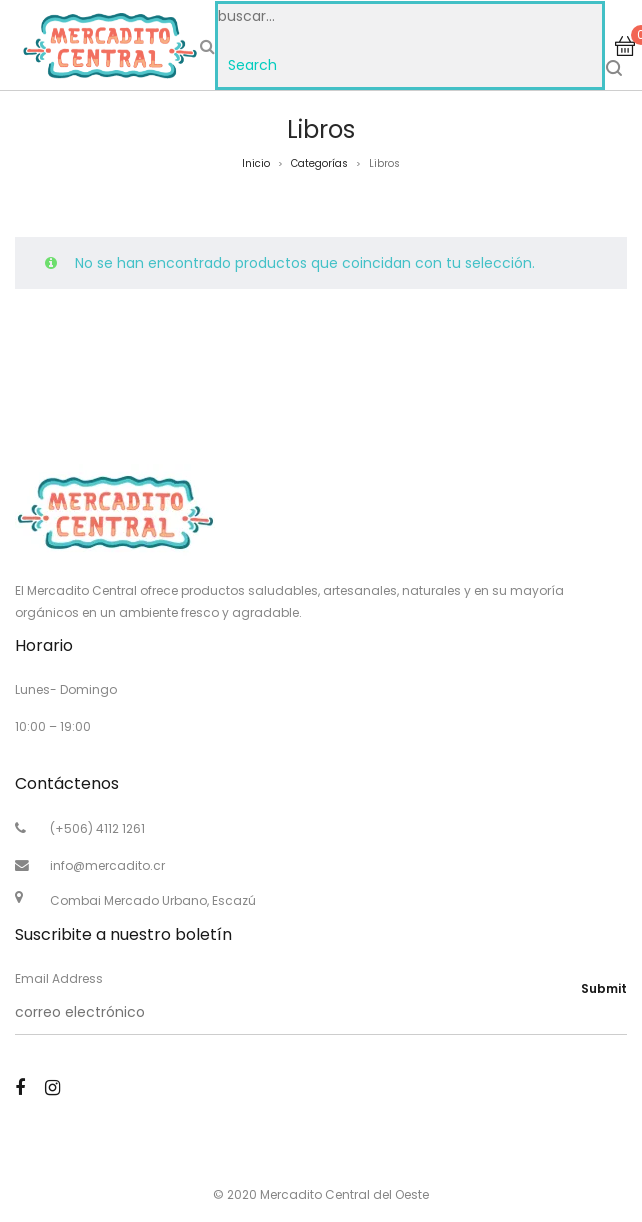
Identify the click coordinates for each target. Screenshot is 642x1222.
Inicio (256, 163)
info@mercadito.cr (107, 865)
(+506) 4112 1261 (97, 828)
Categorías (319, 163)
